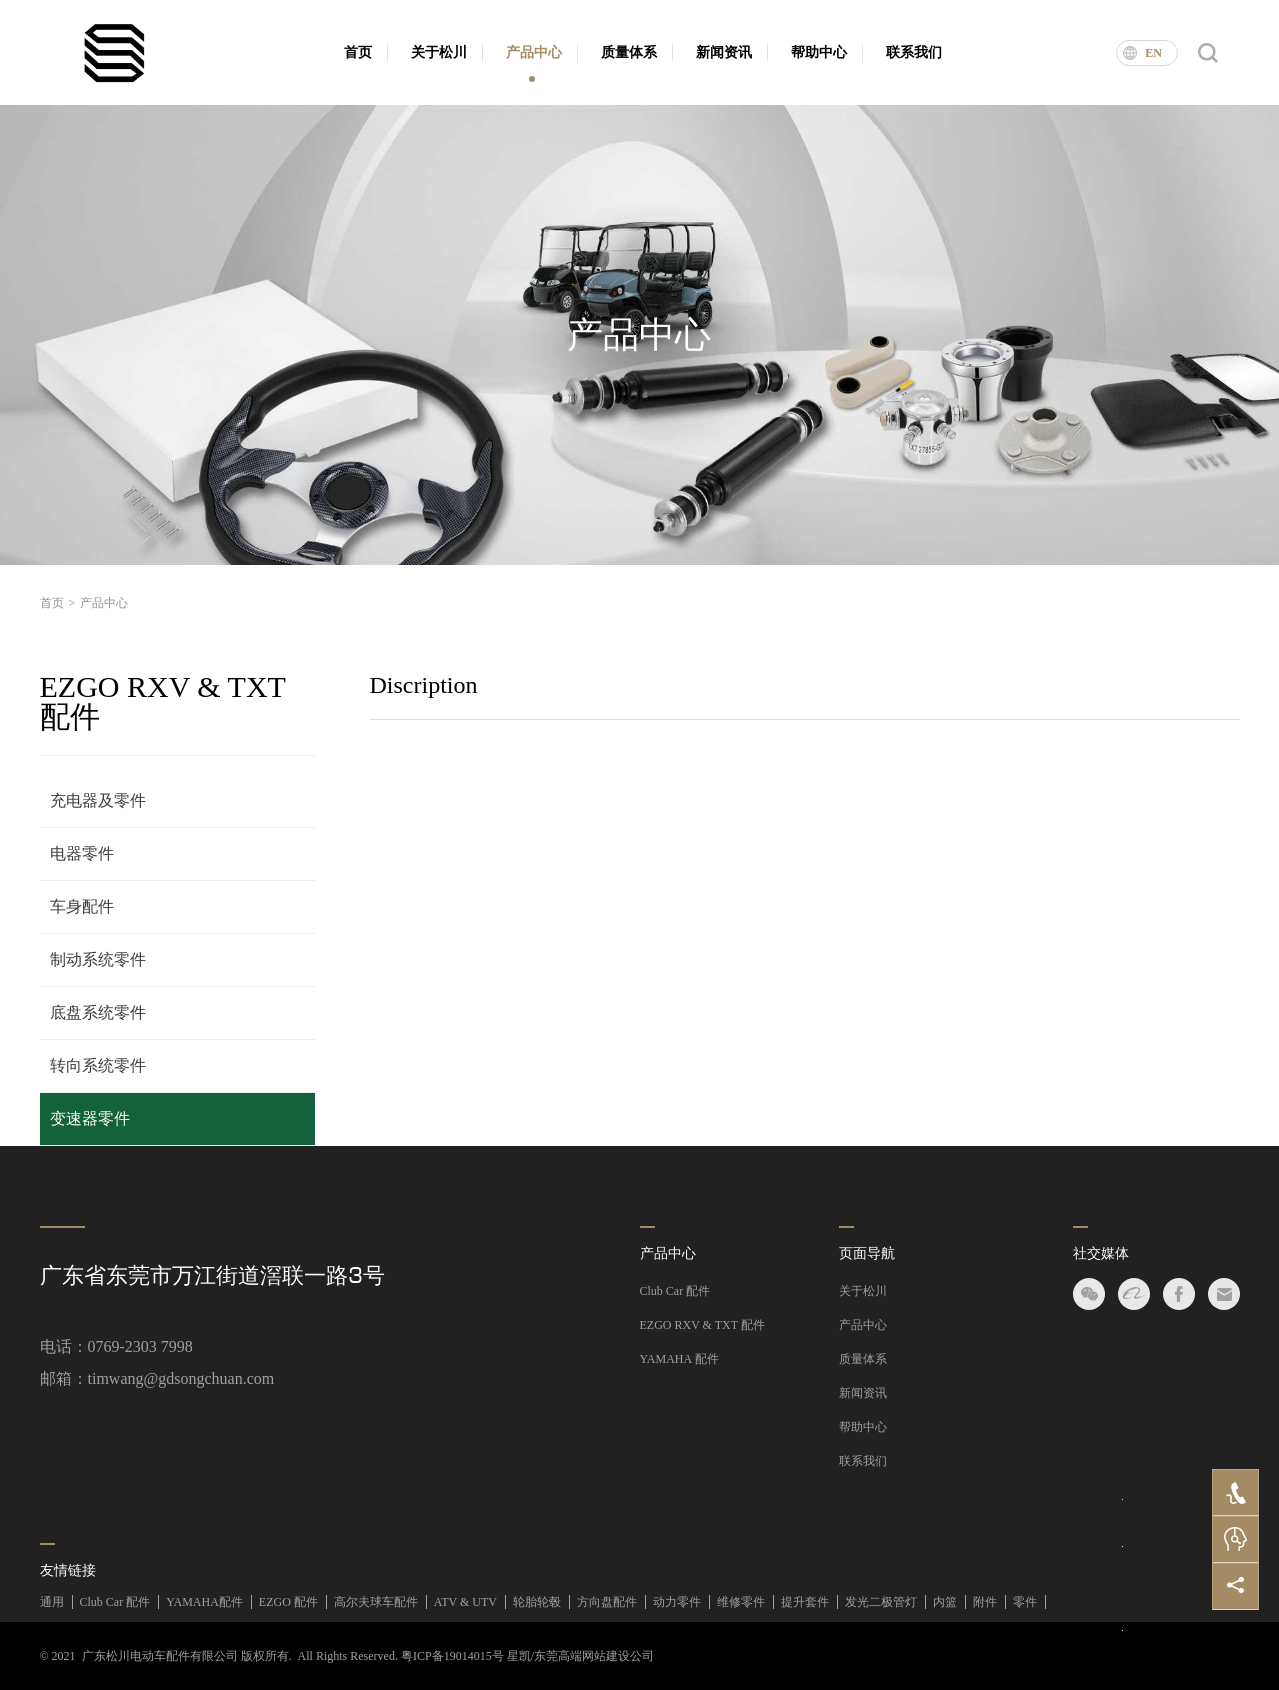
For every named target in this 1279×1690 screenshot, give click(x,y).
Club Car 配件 (675, 1291)
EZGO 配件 (288, 1602)
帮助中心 (819, 52)
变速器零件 (90, 1118)
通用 (52, 1602)
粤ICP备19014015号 (452, 1656)
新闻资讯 (724, 52)
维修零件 (741, 1602)
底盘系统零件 (98, 1012)
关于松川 (439, 52)
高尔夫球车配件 (376, 1602)
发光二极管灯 (881, 1602)
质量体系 (629, 52)
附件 (985, 1602)
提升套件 (805, 1602)
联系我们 (914, 52)
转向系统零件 (98, 1065)
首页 (358, 52)
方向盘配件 (607, 1602)
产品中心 (534, 52)
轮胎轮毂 (537, 1602)
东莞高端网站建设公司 (594, 1656)
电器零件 (82, 853)
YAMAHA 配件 (679, 1359)
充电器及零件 (98, 800)
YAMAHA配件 (204, 1602)
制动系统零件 (98, 959)
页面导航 (867, 1253)
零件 (1025, 1602)
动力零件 (677, 1602)
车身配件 (82, 906)
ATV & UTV (465, 1602)
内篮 (945, 1602)
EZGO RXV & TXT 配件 (702, 1325)
